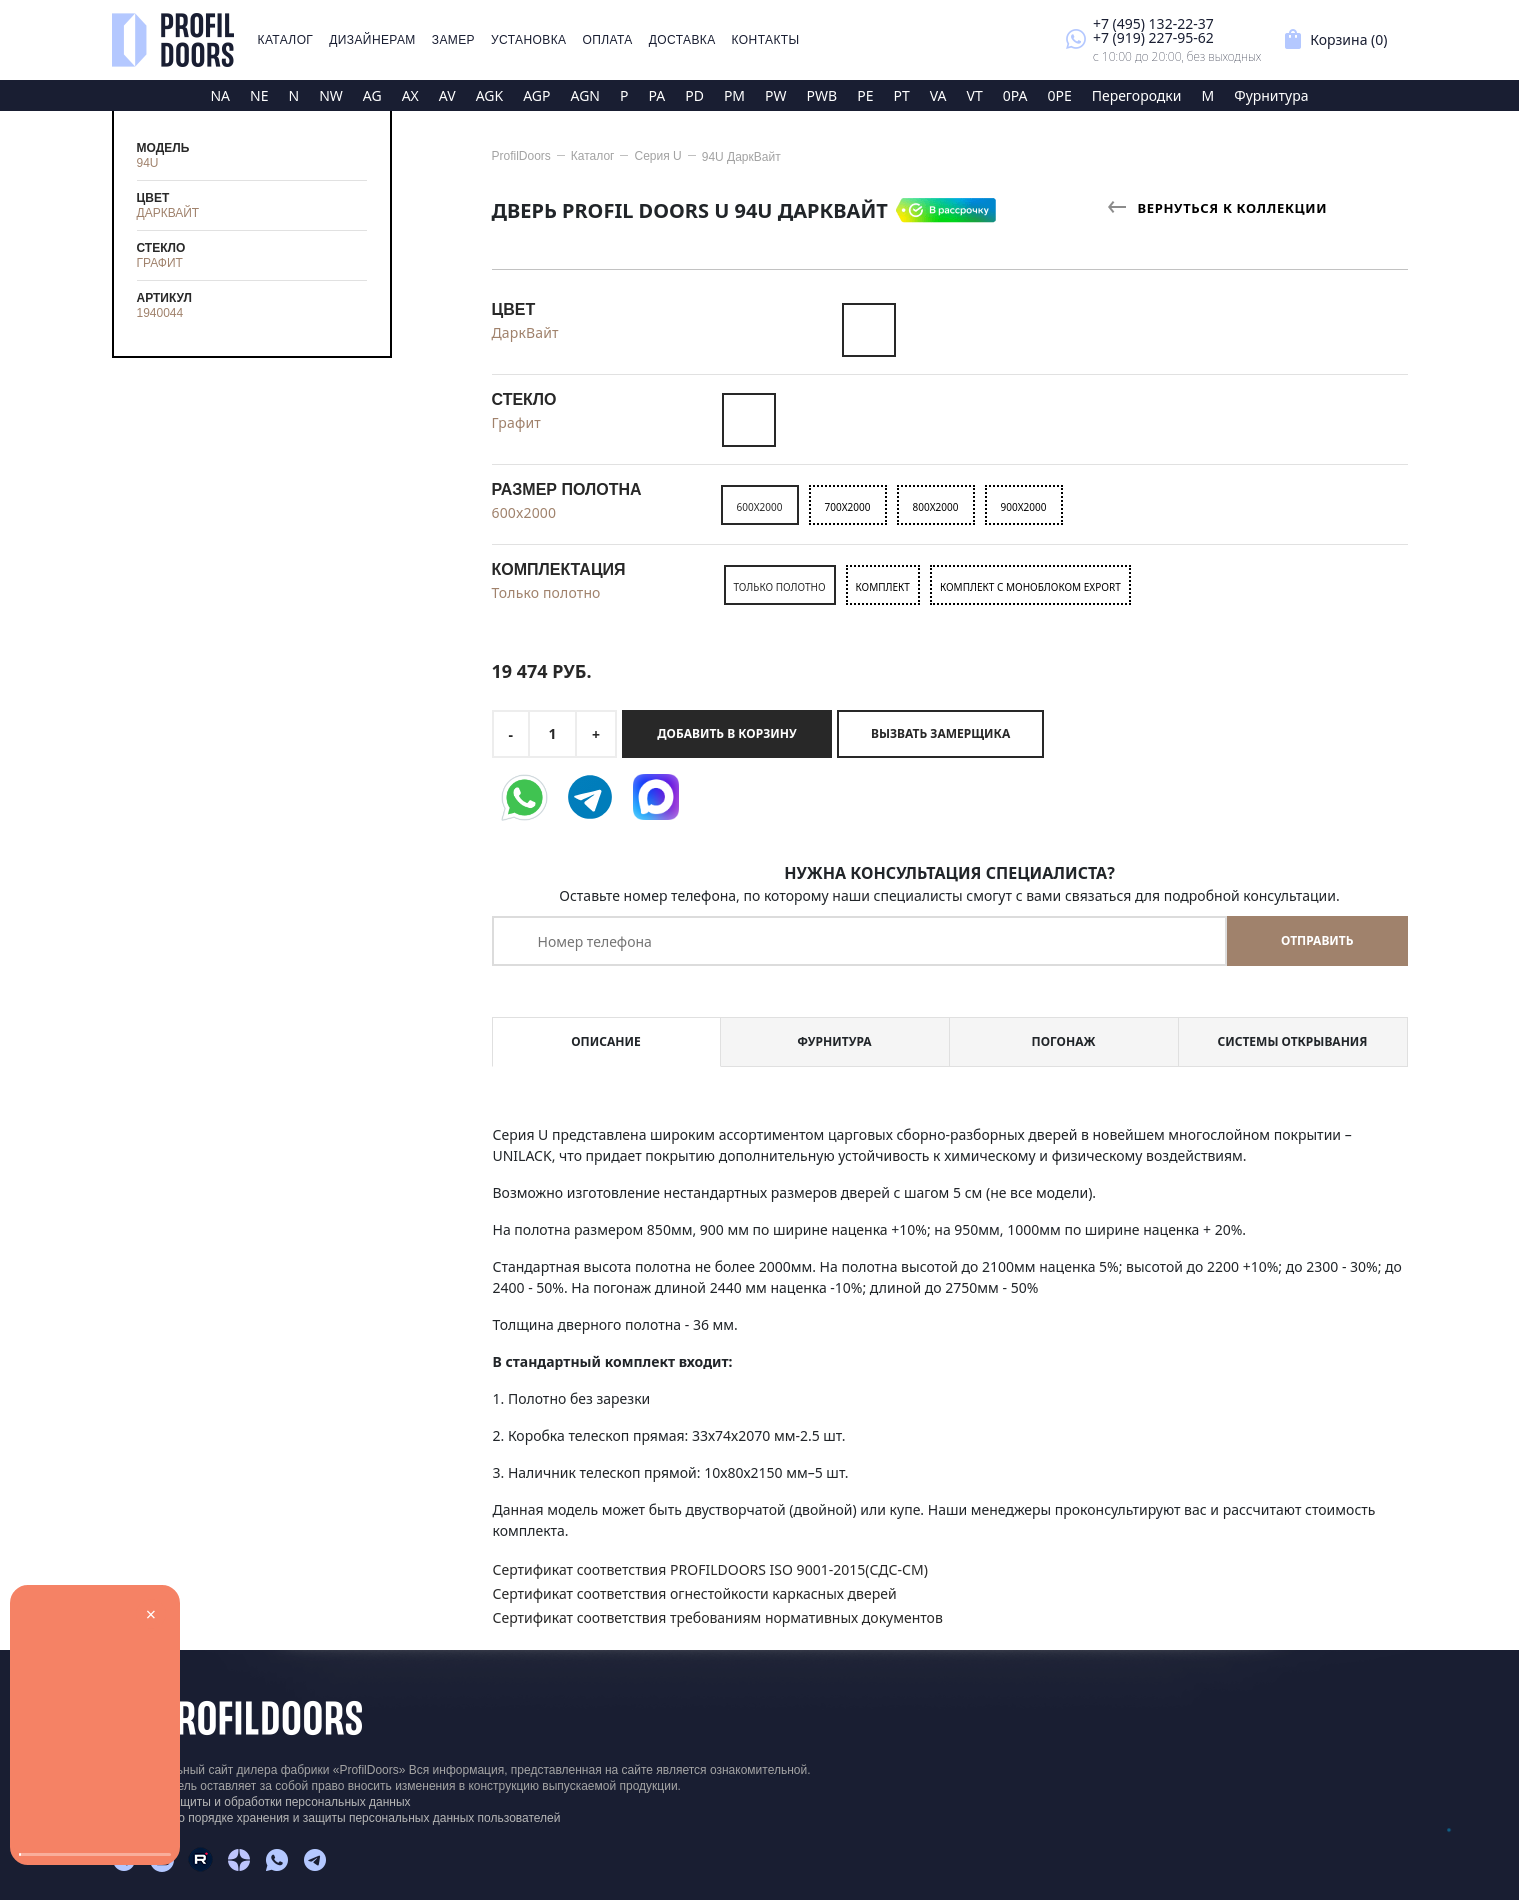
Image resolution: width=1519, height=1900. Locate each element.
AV (447, 95)
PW (776, 95)
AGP (536, 95)
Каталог (286, 40)
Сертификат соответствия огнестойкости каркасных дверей (695, 1593)
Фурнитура (1271, 95)
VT (974, 95)
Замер (453, 40)
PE (865, 95)
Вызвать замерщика (940, 733)
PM (734, 95)
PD (694, 95)
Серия (657, 156)
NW (331, 95)
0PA (1015, 95)
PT (901, 95)
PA (656, 95)
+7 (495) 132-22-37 (1153, 23)
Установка (528, 40)
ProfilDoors (521, 156)
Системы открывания (1292, 1041)
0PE (1059, 95)
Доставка (682, 40)
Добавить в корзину (726, 733)
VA (938, 95)
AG (372, 95)
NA (220, 95)
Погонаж (1064, 1041)
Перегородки (1137, 95)
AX (410, 95)
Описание (605, 1041)
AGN (585, 95)
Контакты (766, 40)
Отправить (1317, 940)
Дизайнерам (372, 40)
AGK (490, 95)
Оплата (607, 40)
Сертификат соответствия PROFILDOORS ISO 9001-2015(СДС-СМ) (710, 1569)
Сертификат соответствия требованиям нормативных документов (718, 1617)
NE (259, 95)
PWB (822, 95)
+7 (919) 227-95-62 (1153, 37)
